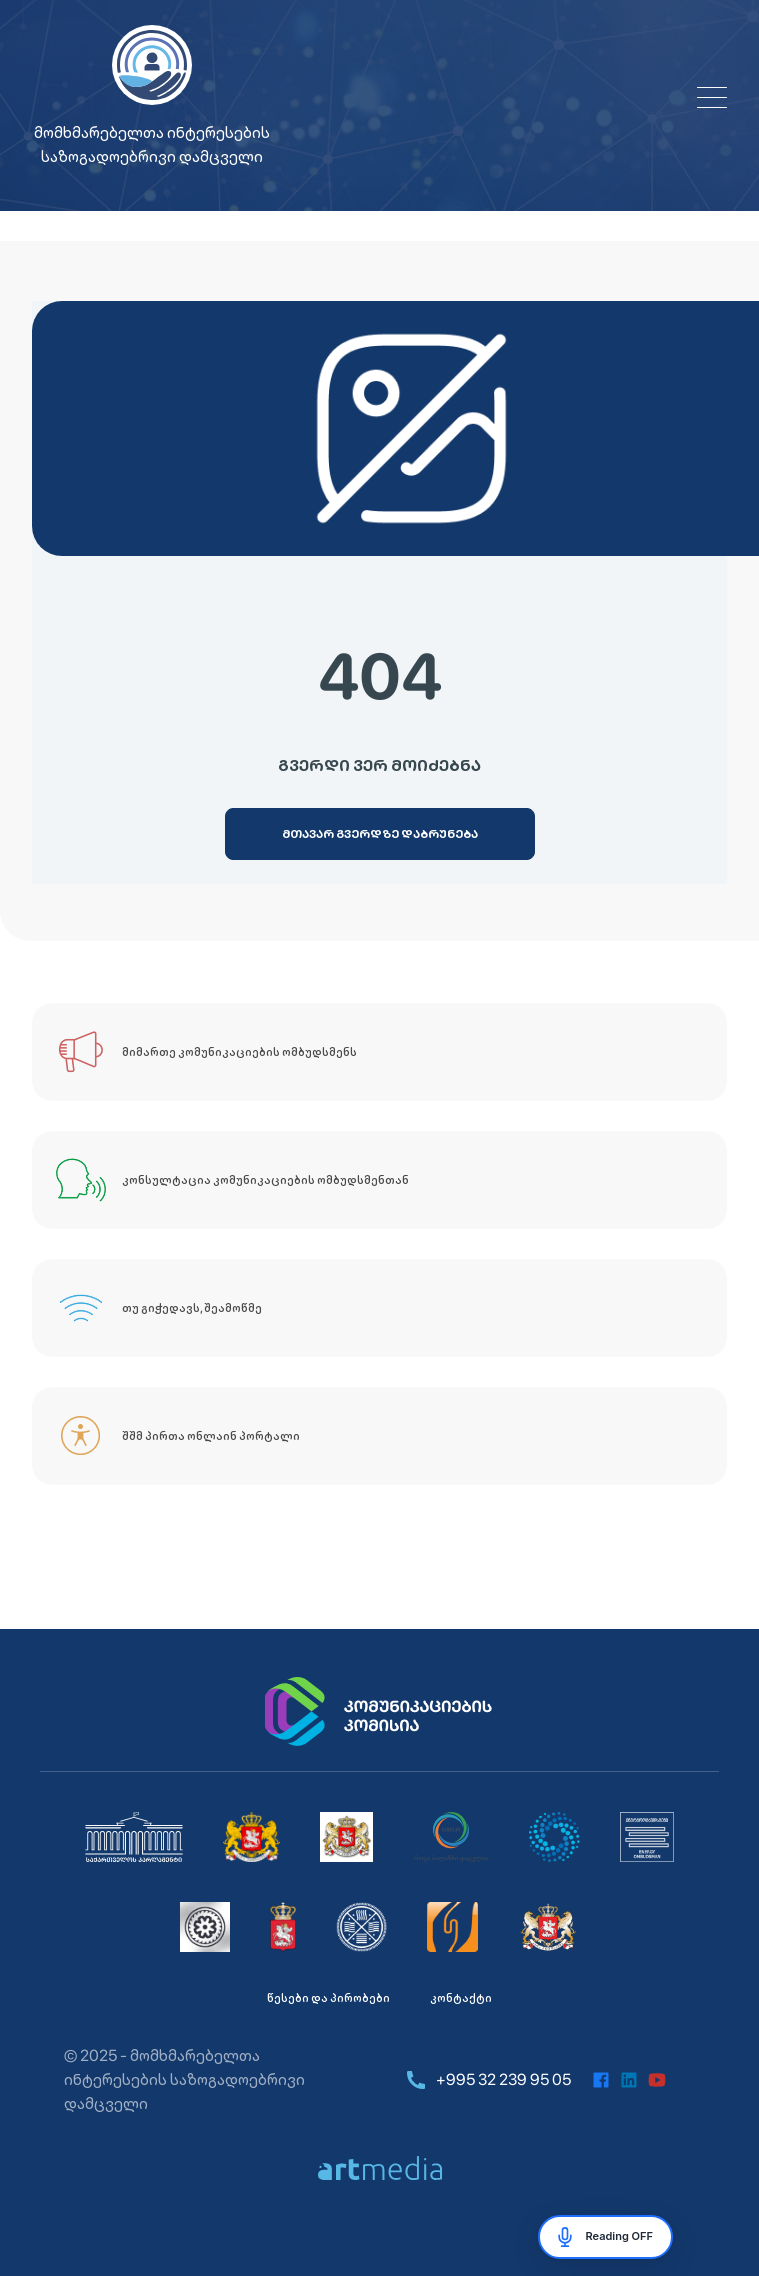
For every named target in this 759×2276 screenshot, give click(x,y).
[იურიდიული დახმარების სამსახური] (453, 1927)
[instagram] (685, 2080)
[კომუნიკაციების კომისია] (380, 1712)
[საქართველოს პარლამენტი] (134, 1837)
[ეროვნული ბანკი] (205, 1927)
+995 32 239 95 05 (487, 2080)
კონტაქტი (461, 1998)
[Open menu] (712, 97)
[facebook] (601, 2080)
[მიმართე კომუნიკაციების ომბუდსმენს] (379, 1052)
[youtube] (657, 2080)
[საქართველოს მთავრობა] (251, 1837)
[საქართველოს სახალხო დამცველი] (346, 1837)
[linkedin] (629, 2080)
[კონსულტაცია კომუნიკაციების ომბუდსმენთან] (379, 1180)
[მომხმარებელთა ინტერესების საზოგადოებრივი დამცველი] (647, 1837)
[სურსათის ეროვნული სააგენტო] (283, 1927)
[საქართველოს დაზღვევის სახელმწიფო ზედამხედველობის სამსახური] (361, 1927)
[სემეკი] (451, 1837)
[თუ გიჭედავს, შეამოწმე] (379, 1308)
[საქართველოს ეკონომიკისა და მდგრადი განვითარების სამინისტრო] (548, 1927)
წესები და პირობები (328, 1998)
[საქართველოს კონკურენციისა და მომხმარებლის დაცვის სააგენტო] (554, 1837)
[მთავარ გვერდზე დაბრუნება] (380, 834)
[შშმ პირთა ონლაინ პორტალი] (379, 1436)
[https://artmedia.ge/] (380, 2168)
